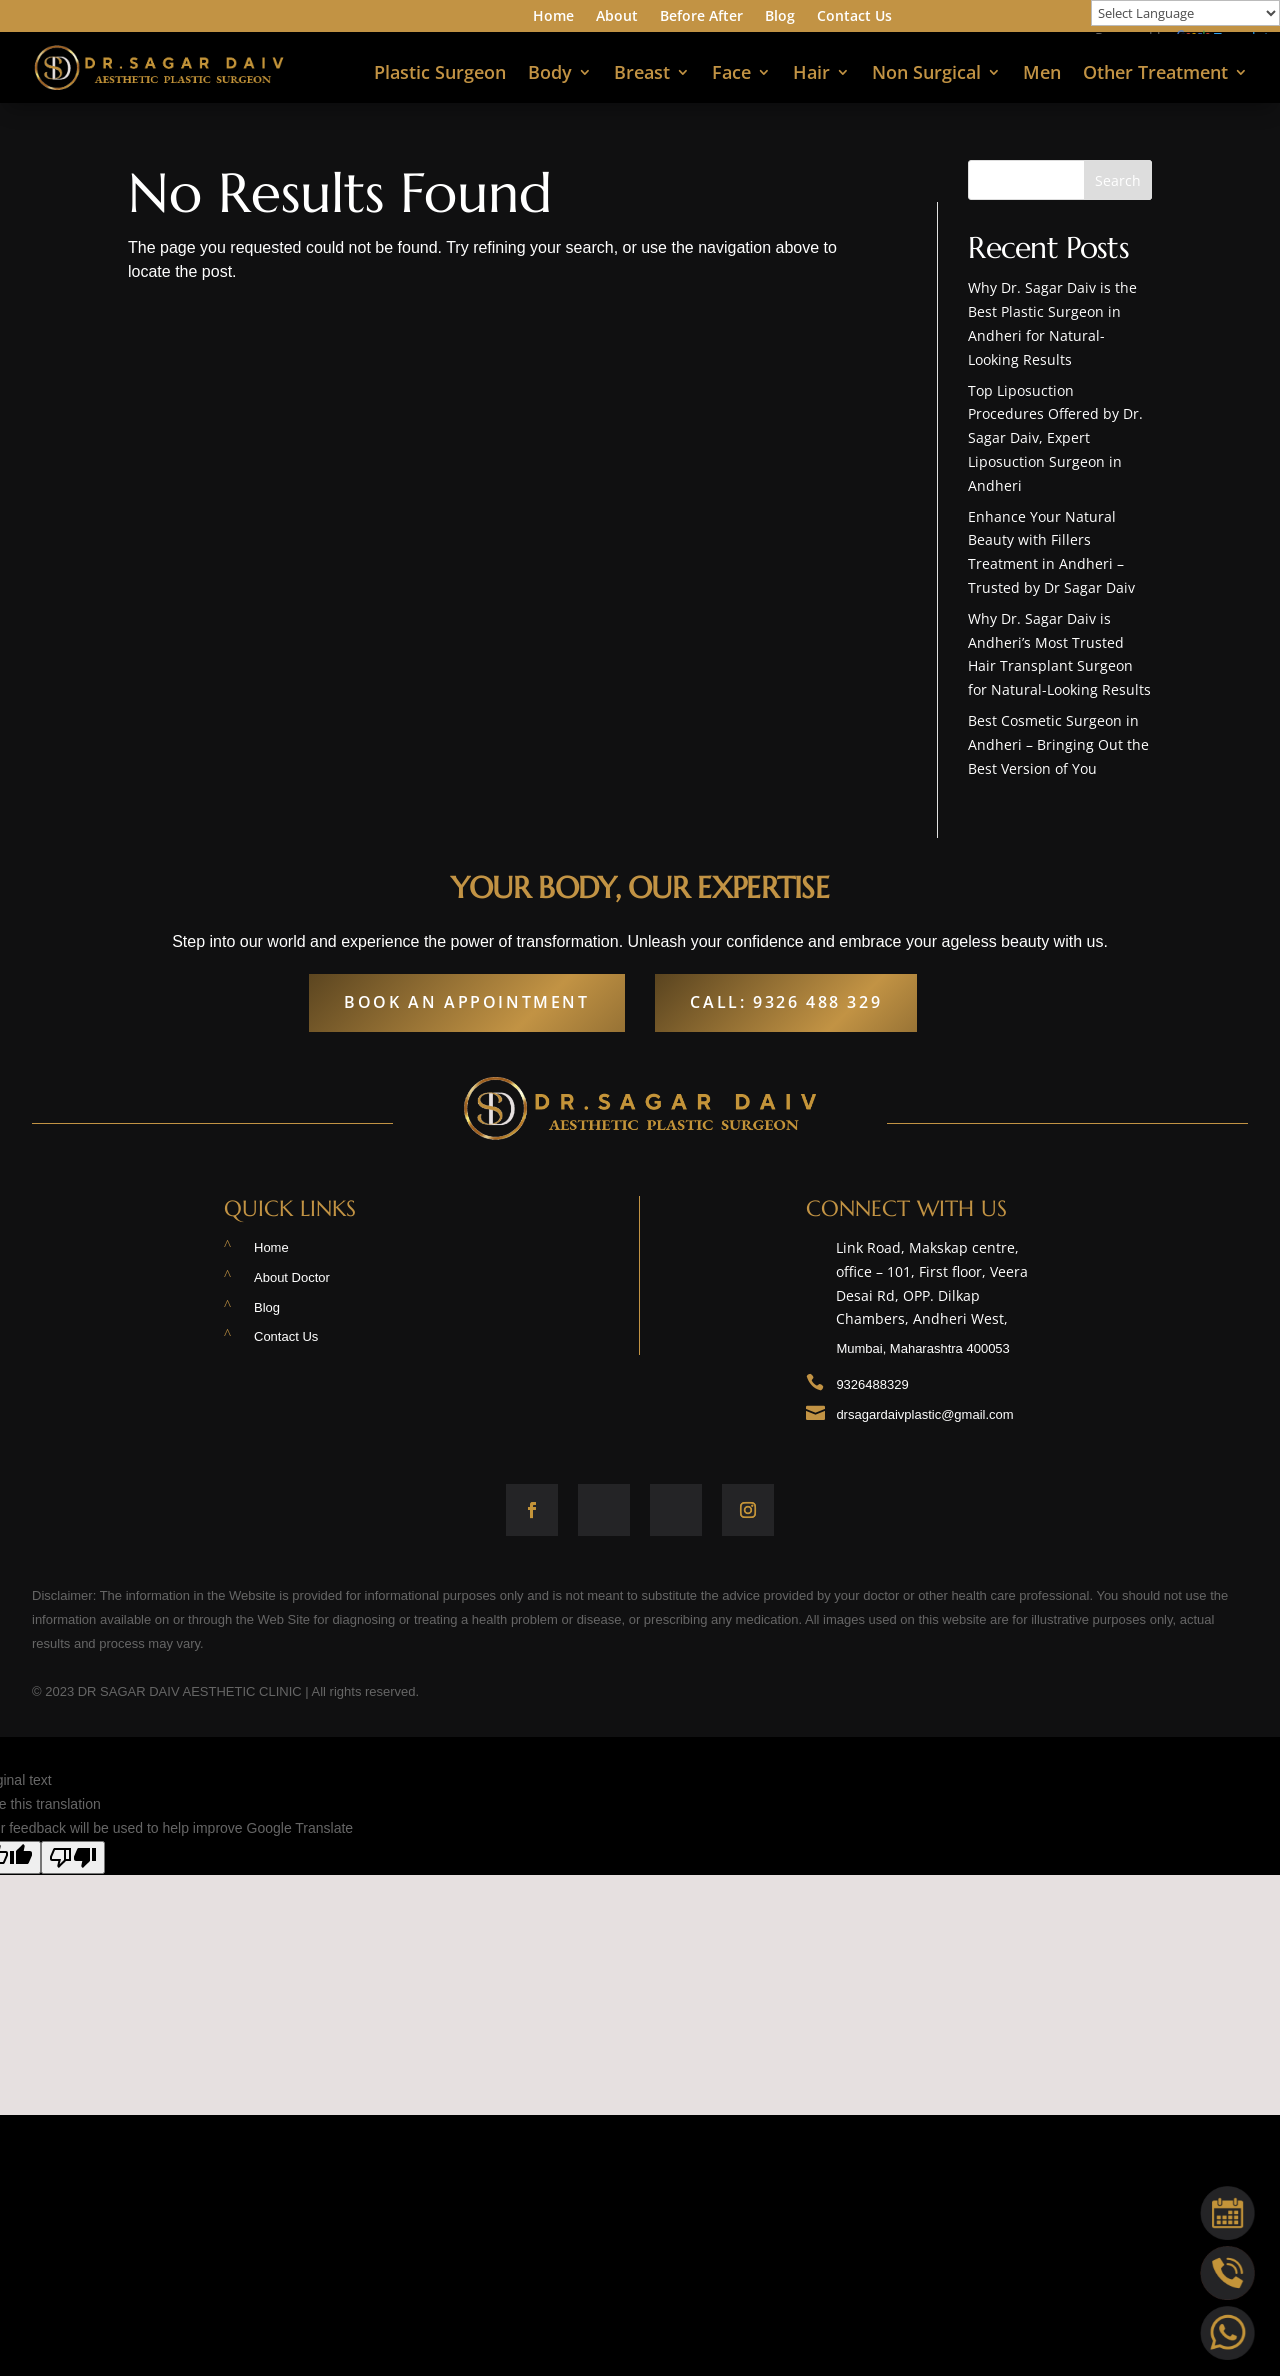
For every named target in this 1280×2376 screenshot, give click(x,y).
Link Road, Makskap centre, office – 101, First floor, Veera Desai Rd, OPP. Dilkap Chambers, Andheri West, (946, 1287)
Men (1042, 74)
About (617, 17)
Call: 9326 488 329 (786, 1002)
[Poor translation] (73, 1857)
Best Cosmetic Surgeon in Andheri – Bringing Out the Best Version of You (1058, 744)
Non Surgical (926, 74)
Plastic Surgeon (440, 74)
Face (731, 74)
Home (553, 17)
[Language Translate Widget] (1185, 13)
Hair (811, 74)
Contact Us (854, 17)
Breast (642, 74)
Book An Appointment (466, 1002)
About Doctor (292, 1277)
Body (550, 74)
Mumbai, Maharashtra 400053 (922, 1348)
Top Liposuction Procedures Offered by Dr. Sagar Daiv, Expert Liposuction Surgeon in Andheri (1055, 438)
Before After (701, 17)
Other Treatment (1155, 74)
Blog (780, 17)
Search (1118, 180)
